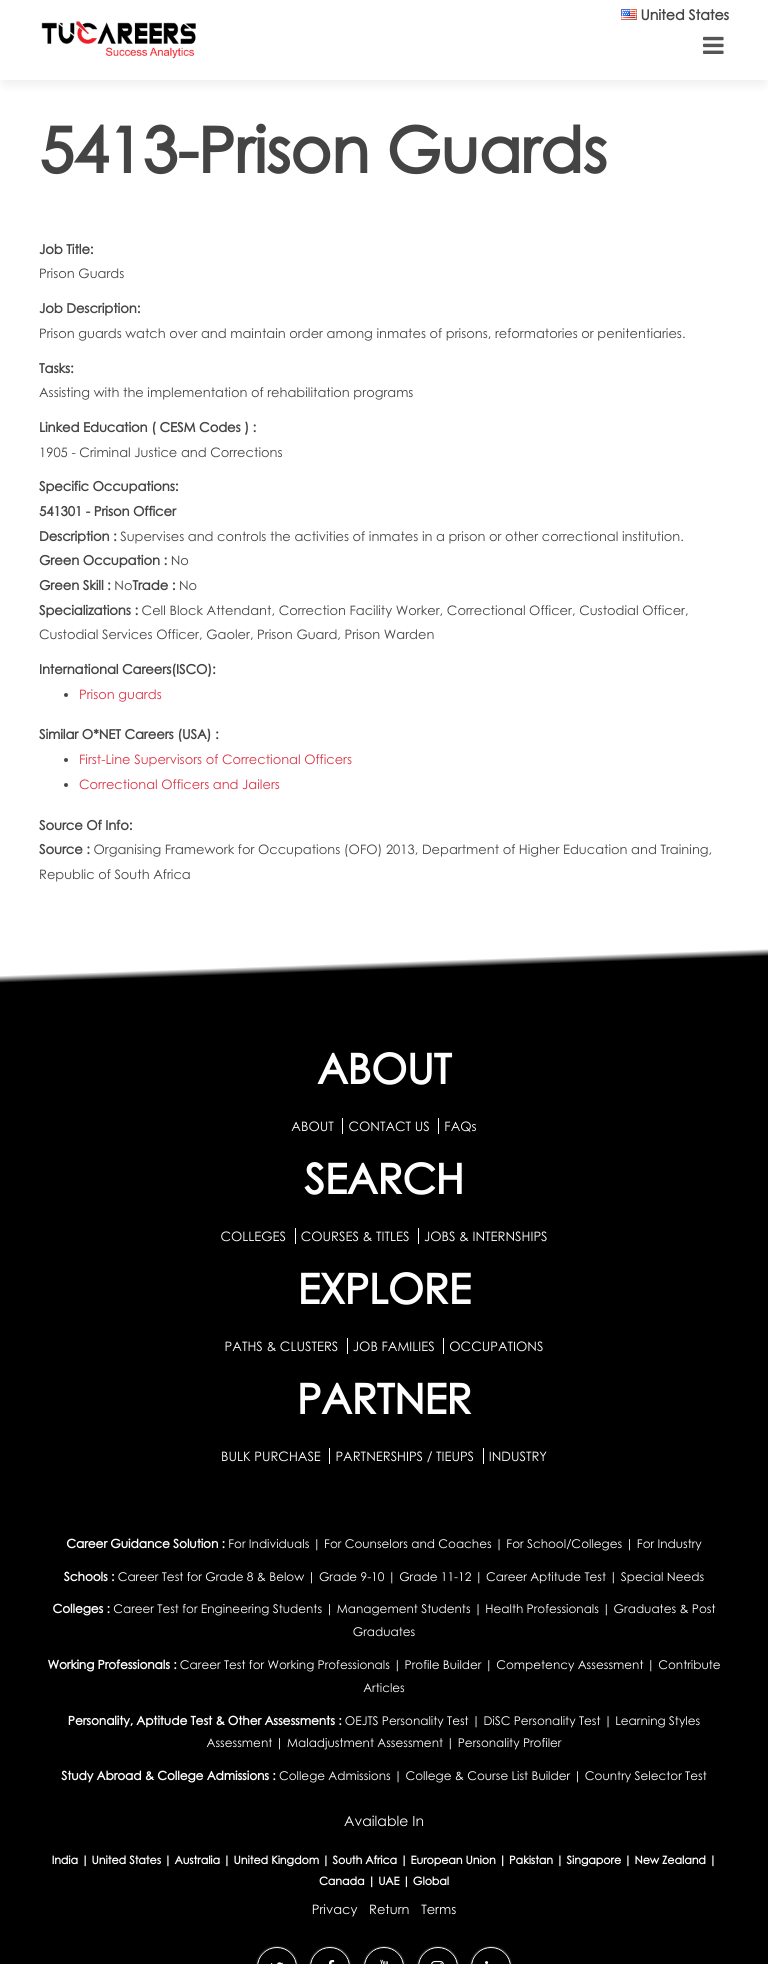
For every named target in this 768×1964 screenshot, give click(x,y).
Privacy (335, 1909)
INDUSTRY (518, 1456)
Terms (438, 1909)
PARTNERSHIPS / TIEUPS (406, 1456)
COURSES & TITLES (355, 1236)
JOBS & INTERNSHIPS (486, 1236)
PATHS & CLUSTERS (283, 1346)
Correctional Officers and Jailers (179, 784)
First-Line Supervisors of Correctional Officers (215, 759)
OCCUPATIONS (496, 1346)
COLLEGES (253, 1236)
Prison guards (120, 694)
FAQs (460, 1126)
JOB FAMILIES (395, 1346)
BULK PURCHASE (272, 1456)
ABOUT (312, 1126)
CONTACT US (388, 1126)
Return (389, 1909)
